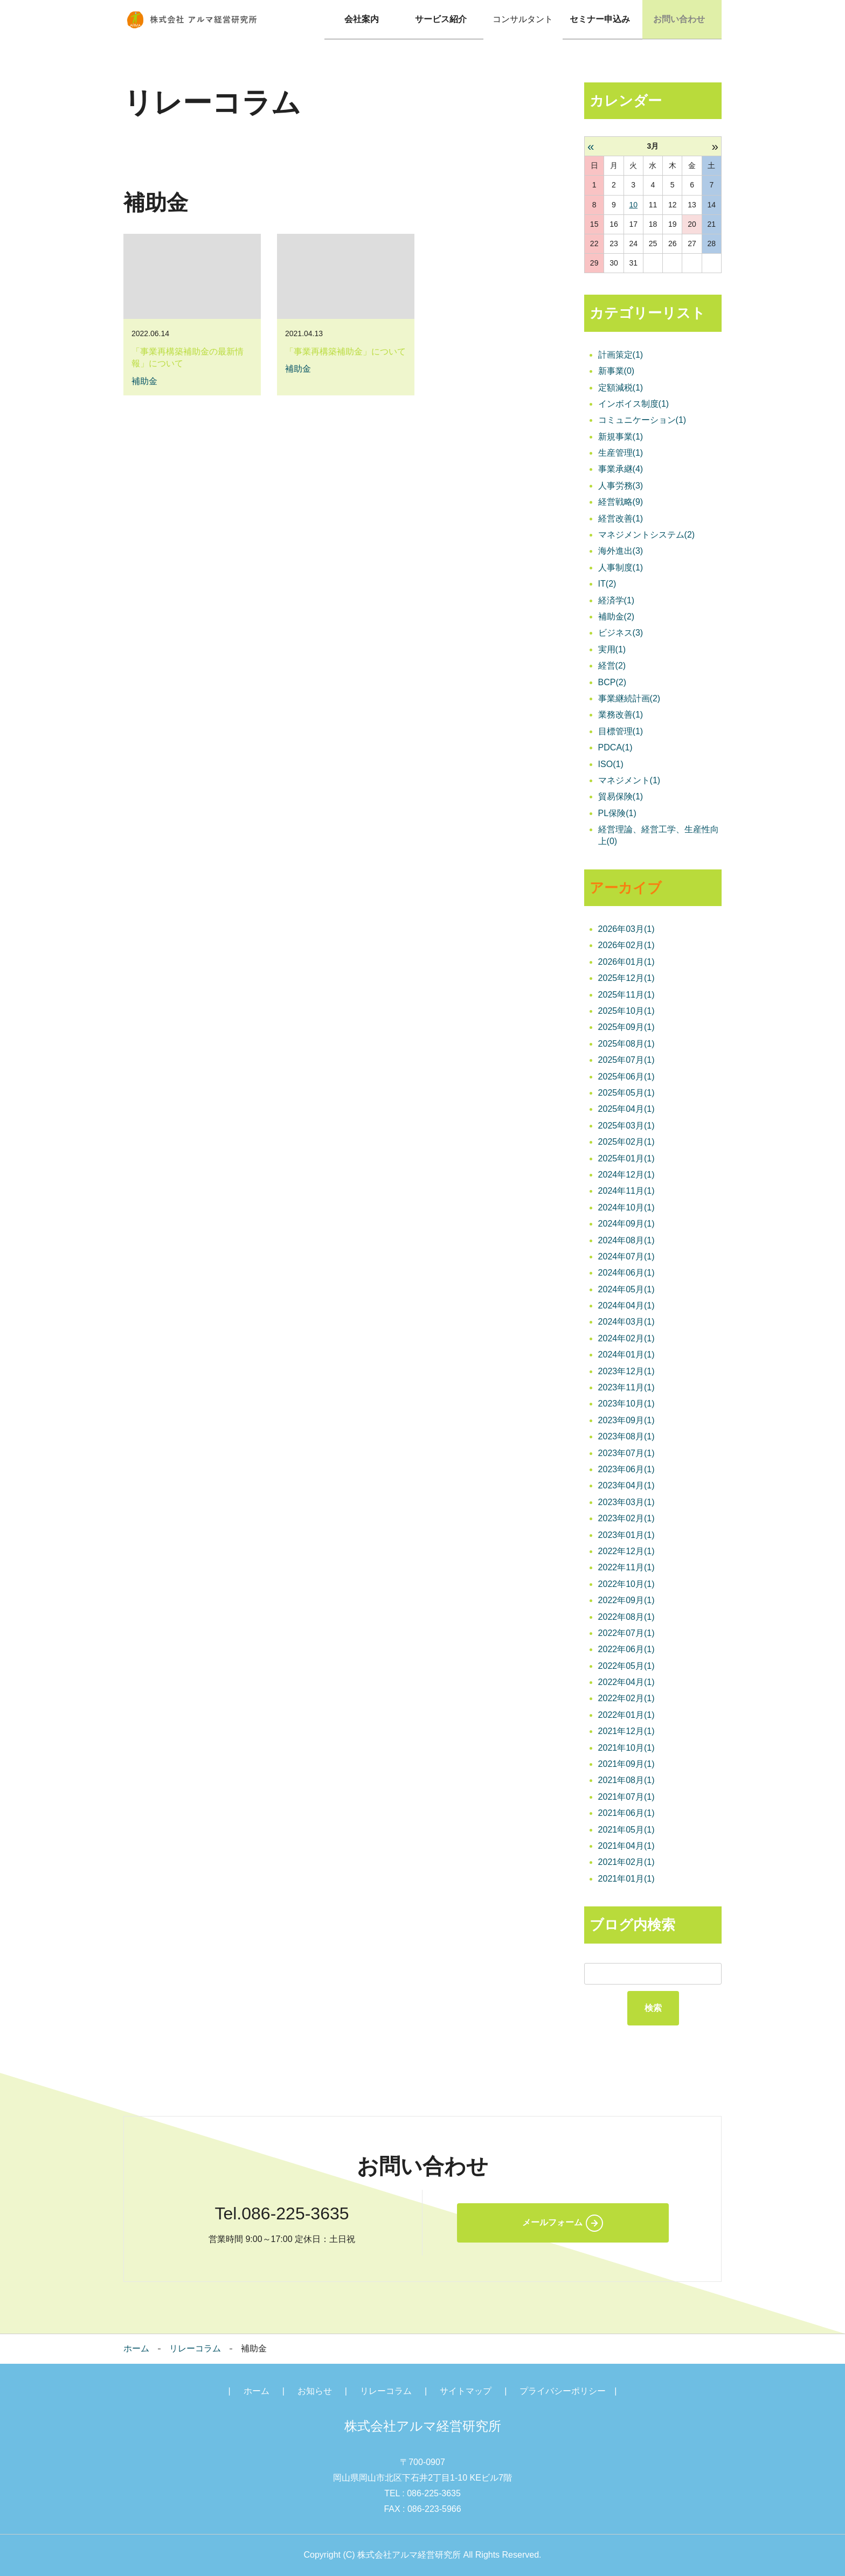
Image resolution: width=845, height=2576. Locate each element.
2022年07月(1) (626, 1633)
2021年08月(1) (626, 1780)
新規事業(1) (620, 436)
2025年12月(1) (626, 978)
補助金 (144, 381)
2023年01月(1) (626, 1535)
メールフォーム (552, 2222)
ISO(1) (611, 764)
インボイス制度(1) (633, 403)
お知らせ (314, 2391)
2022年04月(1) (626, 1682)
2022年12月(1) (626, 1551)
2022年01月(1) (626, 1714)
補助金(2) (616, 616)
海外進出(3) (620, 550)
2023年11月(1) (626, 1387)
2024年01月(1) (626, 1354)
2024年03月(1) (626, 1322)
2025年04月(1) (626, 1109)
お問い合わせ (682, 19)
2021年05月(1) (626, 1829)
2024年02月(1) (626, 1338)
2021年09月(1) (626, 1764)
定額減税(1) (620, 387)
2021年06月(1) (626, 1813)
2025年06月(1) (626, 1076)
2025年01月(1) (626, 1158)
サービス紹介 (443, 19)
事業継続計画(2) (629, 698)
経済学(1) (616, 600)
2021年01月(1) (626, 1878)
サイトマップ (465, 2391)
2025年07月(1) (626, 1059)
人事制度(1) (620, 567)
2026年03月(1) (626, 929)
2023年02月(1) (626, 1518)
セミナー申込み (602, 19)
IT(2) (607, 583)
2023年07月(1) (626, 1453)
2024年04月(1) (626, 1305)
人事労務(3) (620, 485)
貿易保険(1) (620, 796)
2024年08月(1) (626, 1240)
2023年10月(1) (626, 1404)
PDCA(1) (615, 747)
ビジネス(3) (620, 632)
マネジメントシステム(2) (646, 534)
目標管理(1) (620, 731)
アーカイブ (626, 887)
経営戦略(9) (620, 501)
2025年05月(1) (626, 1092)
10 (633, 204)
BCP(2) (612, 682)
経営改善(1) (620, 518)
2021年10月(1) (626, 1747)
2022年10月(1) (626, 1584)
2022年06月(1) (626, 1649)
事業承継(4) (620, 469)
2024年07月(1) (626, 1256)
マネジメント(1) (629, 780)
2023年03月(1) (626, 1502)
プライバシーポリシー (563, 2391)
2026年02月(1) (626, 945)
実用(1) (612, 649)
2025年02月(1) (626, 1141)
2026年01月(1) (626, 961)
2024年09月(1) (626, 1223)
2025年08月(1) (626, 1043)
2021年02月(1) (626, 1862)
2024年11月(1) (626, 1191)
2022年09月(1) (626, 1600)
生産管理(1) (620, 452)
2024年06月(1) (626, 1272)
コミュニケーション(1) (642, 419)
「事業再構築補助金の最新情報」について (187, 357)
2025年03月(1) (626, 1125)
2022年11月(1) (626, 1567)
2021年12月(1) (626, 1731)
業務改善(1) (620, 714)
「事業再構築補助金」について (345, 351)
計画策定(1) (620, 354)
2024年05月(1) (626, 1289)
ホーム (136, 2348)
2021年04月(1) (626, 1845)
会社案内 (364, 19)
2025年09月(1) (626, 1027)
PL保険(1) (617, 813)
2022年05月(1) (626, 1665)
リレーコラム (195, 2348)
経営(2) (612, 665)
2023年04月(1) (626, 1486)
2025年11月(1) (626, 994)
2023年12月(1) (626, 1371)
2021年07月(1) (626, 1796)
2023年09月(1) (626, 1420)
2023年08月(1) (626, 1436)
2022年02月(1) (626, 1698)
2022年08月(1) (626, 1616)
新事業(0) (616, 370)
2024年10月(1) (626, 1207)
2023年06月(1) (626, 1469)
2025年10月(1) (626, 1010)
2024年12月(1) (626, 1174)
